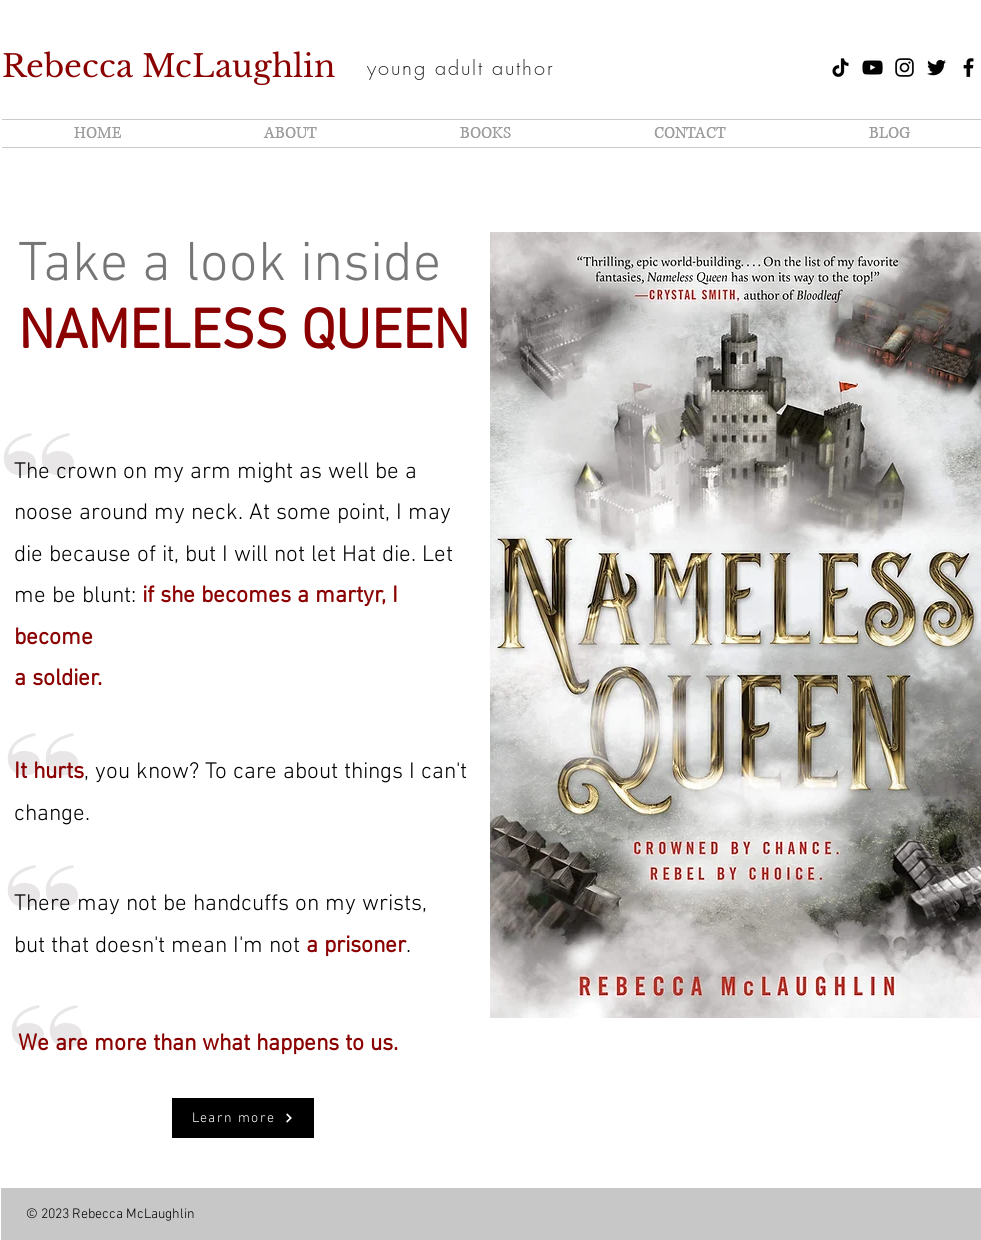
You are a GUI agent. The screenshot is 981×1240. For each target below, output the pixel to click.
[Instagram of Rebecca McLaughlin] (904, 67)
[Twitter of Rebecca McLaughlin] (936, 67)
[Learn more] (243, 1118)
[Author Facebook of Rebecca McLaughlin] (968, 67)
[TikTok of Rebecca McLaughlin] (840, 67)
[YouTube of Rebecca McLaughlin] (872, 67)
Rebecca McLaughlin (168, 66)
